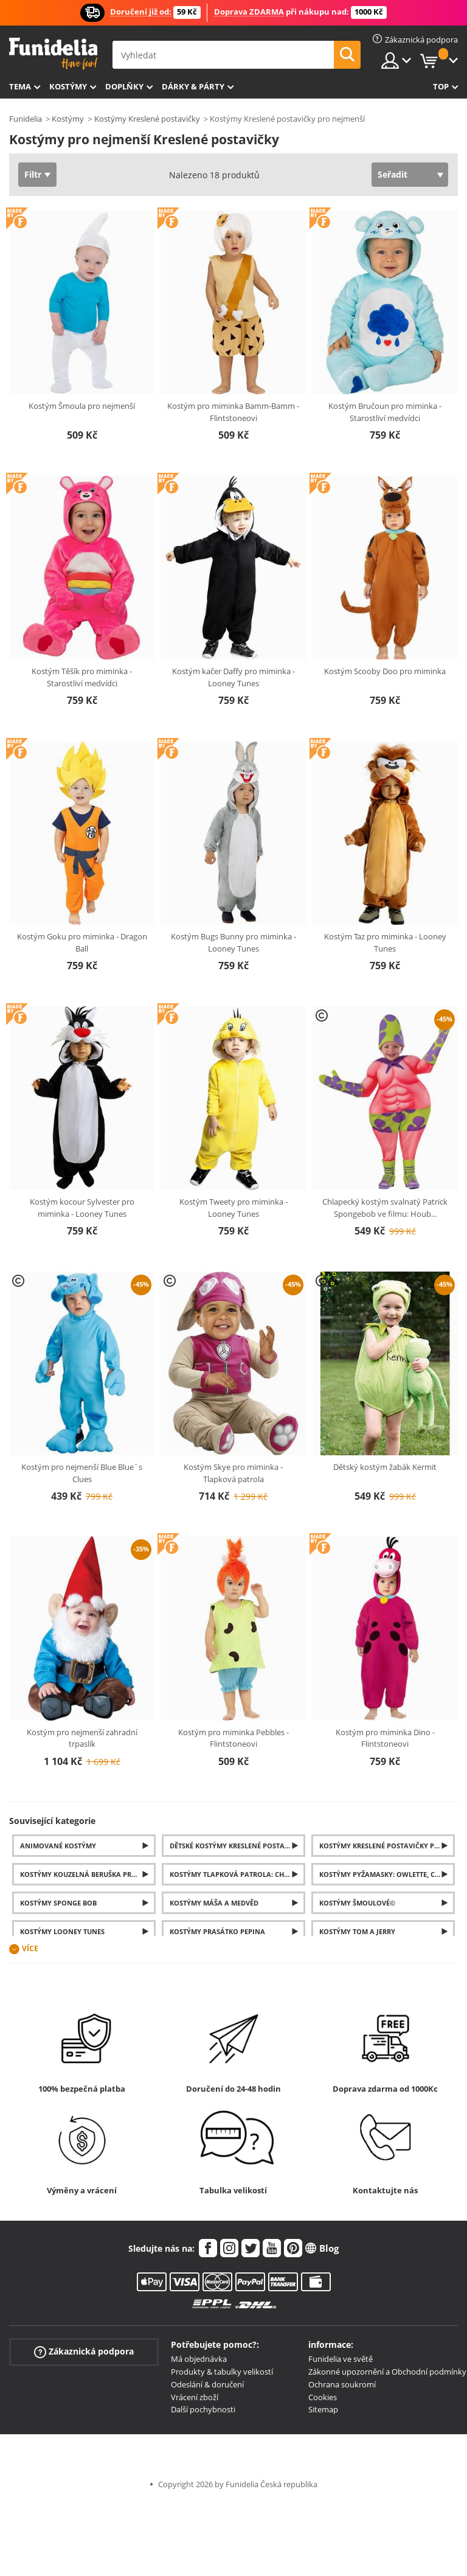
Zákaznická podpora (84, 2351)
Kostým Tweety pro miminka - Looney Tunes (233, 1207)
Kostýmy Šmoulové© (357, 1902)
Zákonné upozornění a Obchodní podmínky (387, 2371)
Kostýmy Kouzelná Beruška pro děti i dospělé (88, 1874)
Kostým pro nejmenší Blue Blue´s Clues (81, 1473)
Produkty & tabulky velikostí (222, 2371)
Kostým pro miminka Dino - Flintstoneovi (385, 1738)
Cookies (322, 2397)
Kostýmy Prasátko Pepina (217, 1931)
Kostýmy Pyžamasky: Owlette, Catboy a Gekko (387, 1874)
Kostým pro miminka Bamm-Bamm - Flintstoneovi (233, 411)
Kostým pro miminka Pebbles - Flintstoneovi (233, 1738)
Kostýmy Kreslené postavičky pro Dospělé (387, 1845)
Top (441, 86)
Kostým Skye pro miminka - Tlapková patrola (233, 1473)
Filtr (32, 174)
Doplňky (124, 86)
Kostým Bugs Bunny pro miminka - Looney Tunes (233, 942)
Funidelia (25, 118)
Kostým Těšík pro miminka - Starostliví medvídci (82, 677)
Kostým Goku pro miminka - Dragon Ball (82, 942)
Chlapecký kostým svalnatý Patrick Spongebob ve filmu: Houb (385, 1207)
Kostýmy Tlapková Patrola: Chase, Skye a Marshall (237, 1874)
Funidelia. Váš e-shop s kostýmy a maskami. (53, 54)
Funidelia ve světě (340, 2358)
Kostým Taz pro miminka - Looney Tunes (385, 942)
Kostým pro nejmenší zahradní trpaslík (82, 1738)
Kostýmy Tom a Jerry (357, 1931)
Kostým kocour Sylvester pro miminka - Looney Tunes (82, 1207)
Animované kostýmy (58, 1845)
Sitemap (323, 2409)
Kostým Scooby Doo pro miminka (385, 671)
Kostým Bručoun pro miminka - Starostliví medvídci (384, 411)
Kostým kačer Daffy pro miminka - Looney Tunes (233, 677)
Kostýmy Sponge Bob (58, 1902)
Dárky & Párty (193, 86)
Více (30, 1949)
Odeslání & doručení (207, 2384)
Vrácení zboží (194, 2397)
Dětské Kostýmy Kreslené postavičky (237, 1845)
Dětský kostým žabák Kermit (385, 1466)
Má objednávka (199, 2358)
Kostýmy (68, 86)
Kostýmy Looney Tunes (62, 1931)
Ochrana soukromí (342, 2384)
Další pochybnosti (203, 2409)
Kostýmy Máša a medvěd (214, 1902)
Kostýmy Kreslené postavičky (147, 118)
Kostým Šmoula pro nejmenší (82, 405)
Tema (20, 86)
